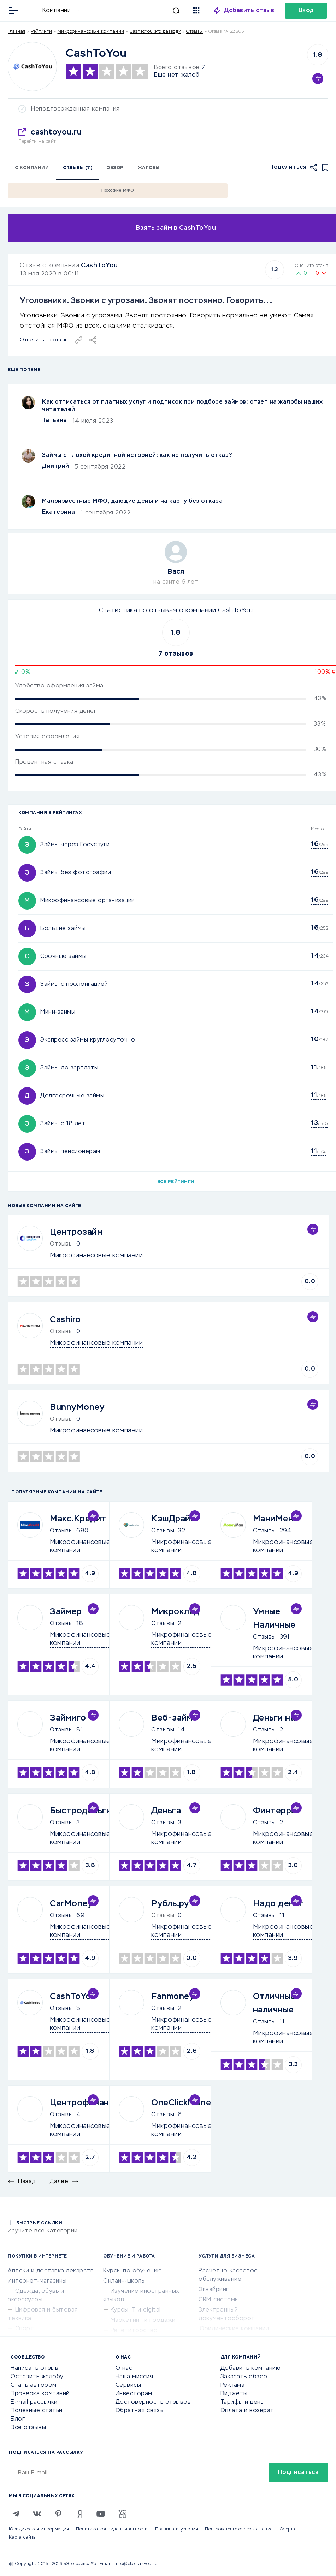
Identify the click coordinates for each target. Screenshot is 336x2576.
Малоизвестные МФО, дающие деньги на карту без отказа (132, 501)
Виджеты (234, 2394)
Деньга (166, 1811)
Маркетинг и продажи (143, 2320)
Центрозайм (76, 1232)
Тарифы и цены (242, 2402)
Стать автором (34, 2385)
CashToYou (99, 265)
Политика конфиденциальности (112, 2529)
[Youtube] (101, 2514)
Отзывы (61, 1531)
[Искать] (133, 10)
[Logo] (32, 66)
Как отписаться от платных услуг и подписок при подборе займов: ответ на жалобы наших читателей (182, 405)
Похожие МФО (117, 191)
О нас (124, 2368)
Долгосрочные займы (72, 1096)
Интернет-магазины (37, 2281)
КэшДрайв (173, 1519)
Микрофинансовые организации (87, 901)
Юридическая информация (39, 2529)
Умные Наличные (274, 1618)
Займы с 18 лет (63, 1124)
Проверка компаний (40, 2394)
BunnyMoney (77, 1407)
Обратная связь (139, 2411)
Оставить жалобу (37, 2377)
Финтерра (274, 1811)
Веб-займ (172, 1718)
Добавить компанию (250, 2368)
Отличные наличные (274, 2003)
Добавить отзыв (249, 10)
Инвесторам (134, 2394)
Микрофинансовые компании (91, 32)
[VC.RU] (122, 2514)
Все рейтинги (176, 1182)
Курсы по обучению (132, 2271)
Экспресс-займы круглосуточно (87, 1040)
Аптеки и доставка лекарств (51, 2271)
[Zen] (79, 2514)
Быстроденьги (80, 1811)
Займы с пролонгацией (74, 984)
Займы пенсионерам (70, 1152)
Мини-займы (57, 1012)
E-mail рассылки (34, 2402)
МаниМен (273, 1519)
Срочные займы (63, 956)
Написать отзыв (34, 2368)
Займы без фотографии (75, 873)
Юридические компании (234, 2329)
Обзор (115, 168)
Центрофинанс (82, 2103)
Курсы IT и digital (136, 2310)
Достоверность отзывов (153, 2402)
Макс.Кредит (78, 1519)
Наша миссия (134, 2377)
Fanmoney (172, 1996)
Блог (18, 2419)
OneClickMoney (183, 2103)
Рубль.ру (170, 1904)
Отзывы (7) (77, 168)
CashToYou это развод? (155, 32)
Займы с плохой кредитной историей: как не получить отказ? (137, 455)
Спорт (24, 2329)
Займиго (68, 1718)
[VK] (37, 2514)
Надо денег (278, 1904)
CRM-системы (219, 2300)
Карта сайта (22, 2537)
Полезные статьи (37, 2411)
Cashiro (65, 1320)
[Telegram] (16, 2514)
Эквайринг (214, 2289)
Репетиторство (134, 2330)
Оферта (287, 2529)
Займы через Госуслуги (75, 845)
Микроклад (175, 1612)
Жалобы (149, 168)
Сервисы (128, 2385)
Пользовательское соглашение (239, 2529)
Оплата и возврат (247, 2411)
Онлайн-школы (124, 2281)
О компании (32, 168)
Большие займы (63, 928)
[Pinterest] (58, 2514)
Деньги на (274, 1718)
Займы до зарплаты (69, 1068)
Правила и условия (176, 2529)
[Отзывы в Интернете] (31, 10)
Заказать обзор (243, 2377)
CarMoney (71, 1904)
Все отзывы (28, 2428)
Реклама (232, 2385)
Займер (66, 1612)
